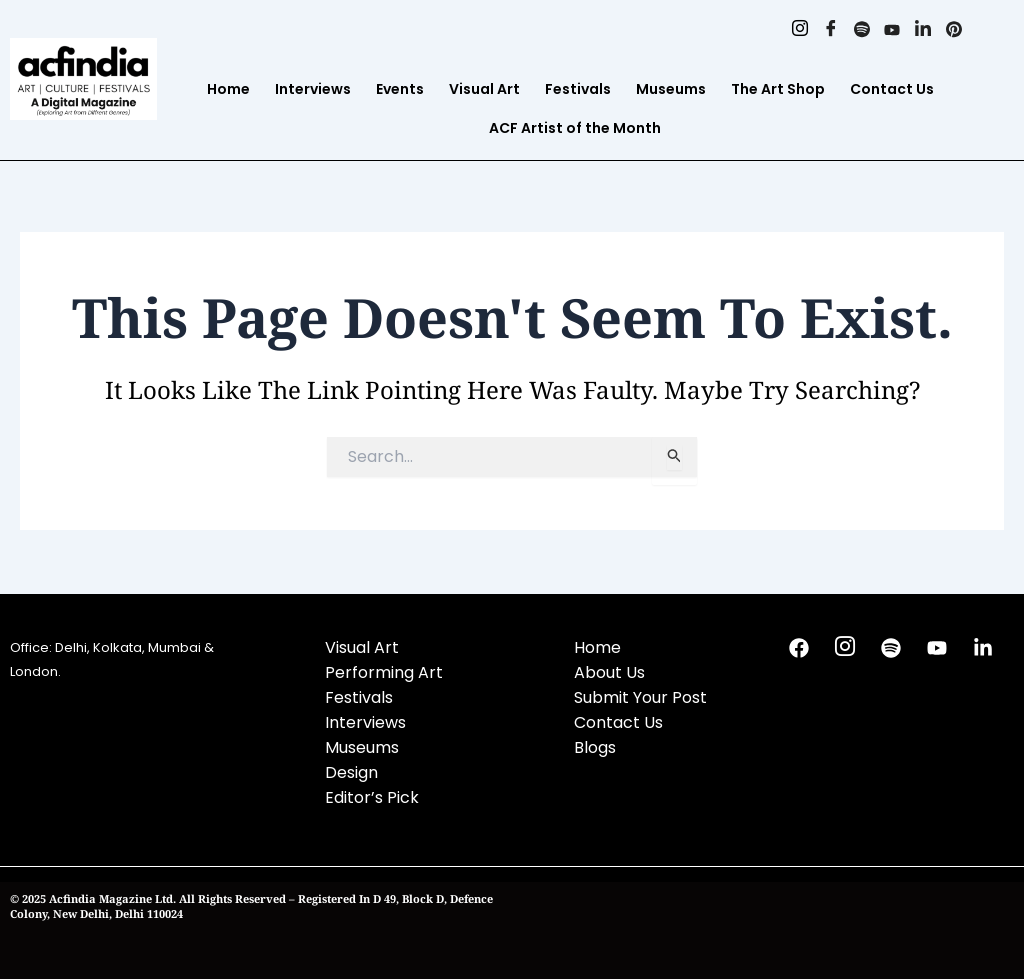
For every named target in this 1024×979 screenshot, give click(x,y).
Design (351, 772)
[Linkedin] (922, 30)
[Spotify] (860, 30)
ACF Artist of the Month (575, 128)
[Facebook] (829, 30)
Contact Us (892, 89)
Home (228, 89)
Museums (671, 89)
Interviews (313, 89)
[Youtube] (891, 30)
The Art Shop (778, 89)
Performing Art (384, 672)
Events (400, 89)
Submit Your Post (640, 697)
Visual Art (484, 89)
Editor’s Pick (372, 797)
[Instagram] (798, 30)
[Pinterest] (953, 30)
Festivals (578, 89)
